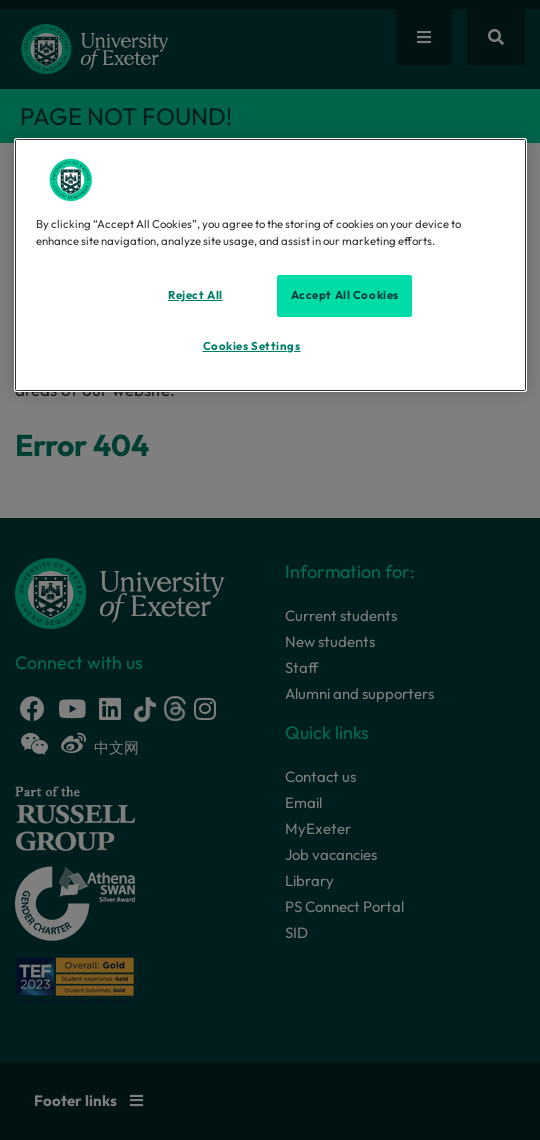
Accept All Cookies (345, 295)
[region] (270, 265)
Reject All (195, 295)
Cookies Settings (252, 346)
